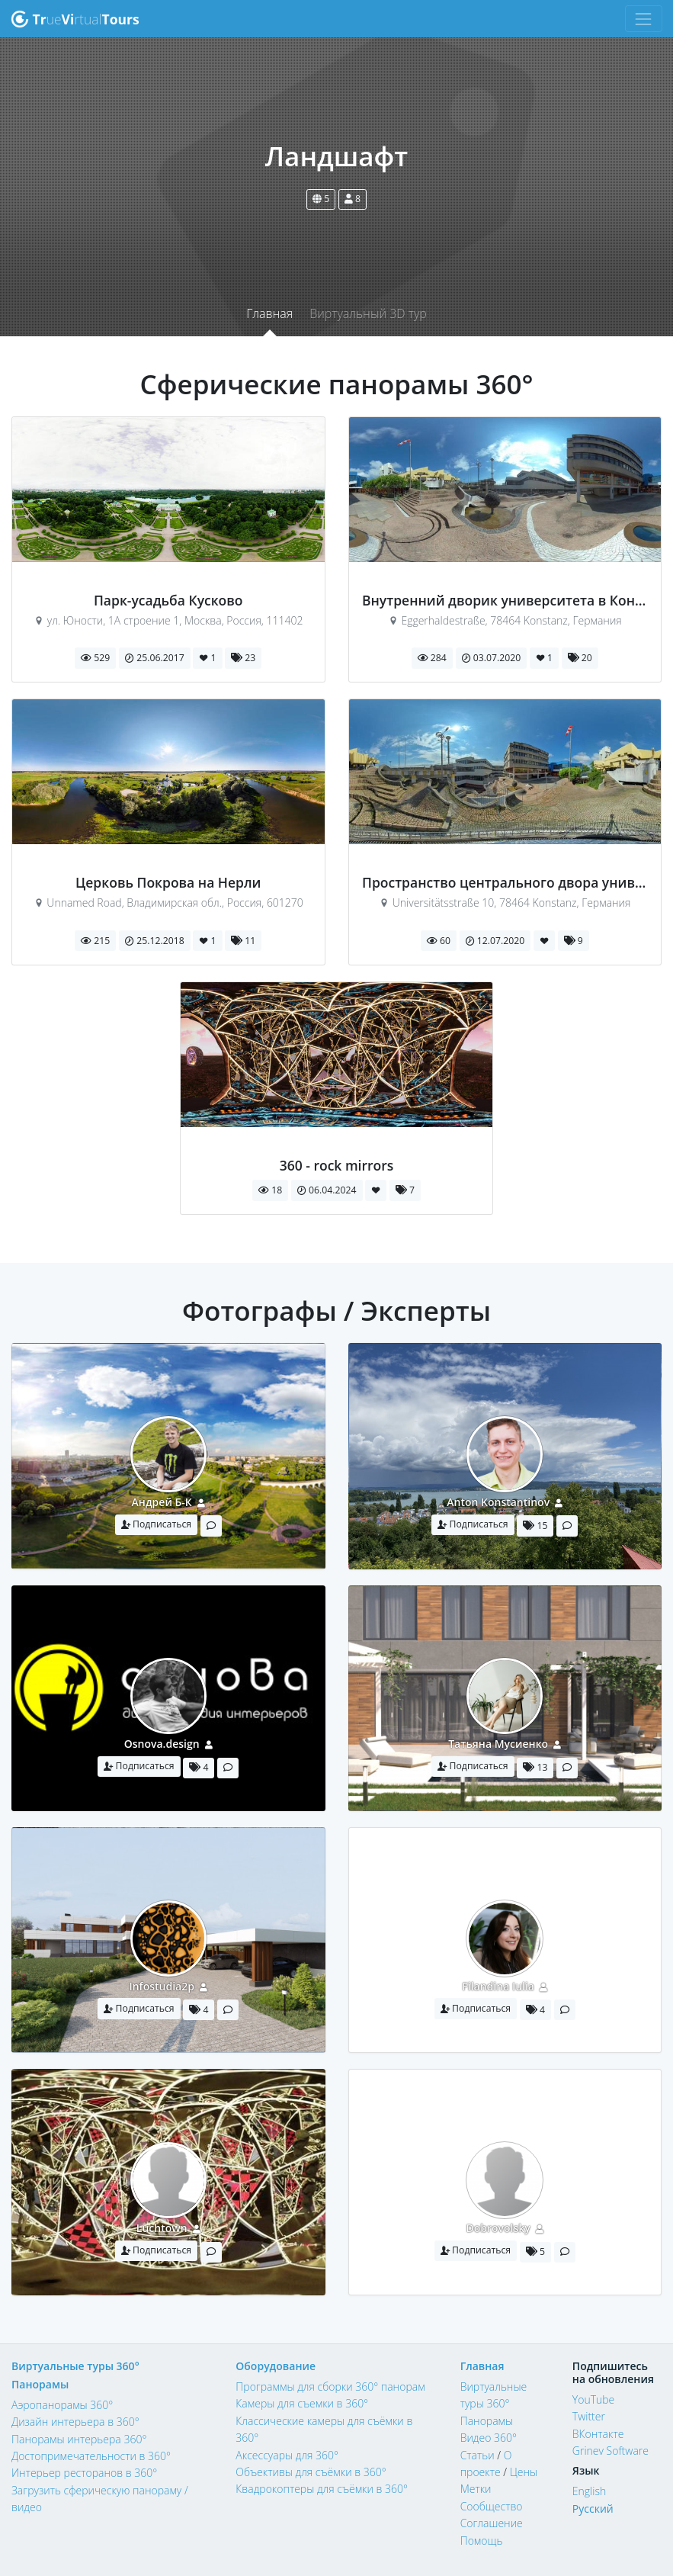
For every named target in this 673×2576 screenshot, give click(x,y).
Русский (593, 2508)
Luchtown (161, 2228)
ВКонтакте (598, 2434)
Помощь (481, 2540)
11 (243, 940)
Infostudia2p (161, 1986)
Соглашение (491, 2523)
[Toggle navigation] (643, 18)
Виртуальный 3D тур (368, 313)
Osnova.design (162, 1743)
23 (243, 657)
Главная (269, 313)
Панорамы (40, 2384)
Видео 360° (488, 2437)
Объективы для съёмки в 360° (311, 2472)
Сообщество (491, 2506)
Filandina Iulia (498, 1986)
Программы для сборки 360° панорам (330, 2386)
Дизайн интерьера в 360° (75, 2421)
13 (535, 1767)
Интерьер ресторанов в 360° (84, 2472)
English (589, 2491)
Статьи (477, 2455)
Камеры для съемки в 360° (302, 2403)
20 (580, 657)
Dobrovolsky (498, 2228)
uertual (75, 19)
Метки (476, 2488)
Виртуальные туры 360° (75, 2366)
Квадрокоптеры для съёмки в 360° (322, 2488)
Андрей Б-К (162, 1502)
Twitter (588, 2416)
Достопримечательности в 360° (91, 2456)
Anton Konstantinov (498, 1502)
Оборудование (276, 2366)
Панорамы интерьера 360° (78, 2439)
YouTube (593, 2399)
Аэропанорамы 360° (62, 2405)
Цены (523, 2472)
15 (535, 1525)
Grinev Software (610, 2450)
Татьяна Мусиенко (498, 1743)
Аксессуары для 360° (287, 2455)
